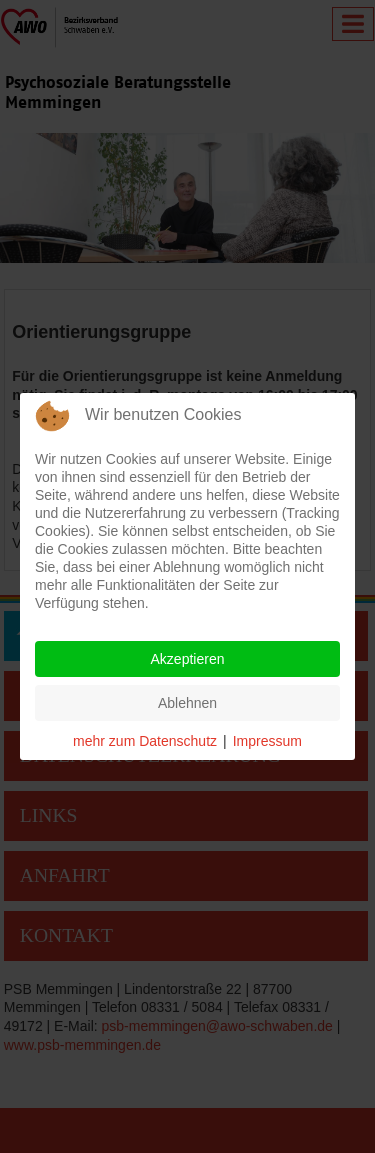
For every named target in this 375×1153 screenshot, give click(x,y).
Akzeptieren (188, 659)
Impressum (267, 741)
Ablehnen (187, 703)
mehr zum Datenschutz (145, 741)
